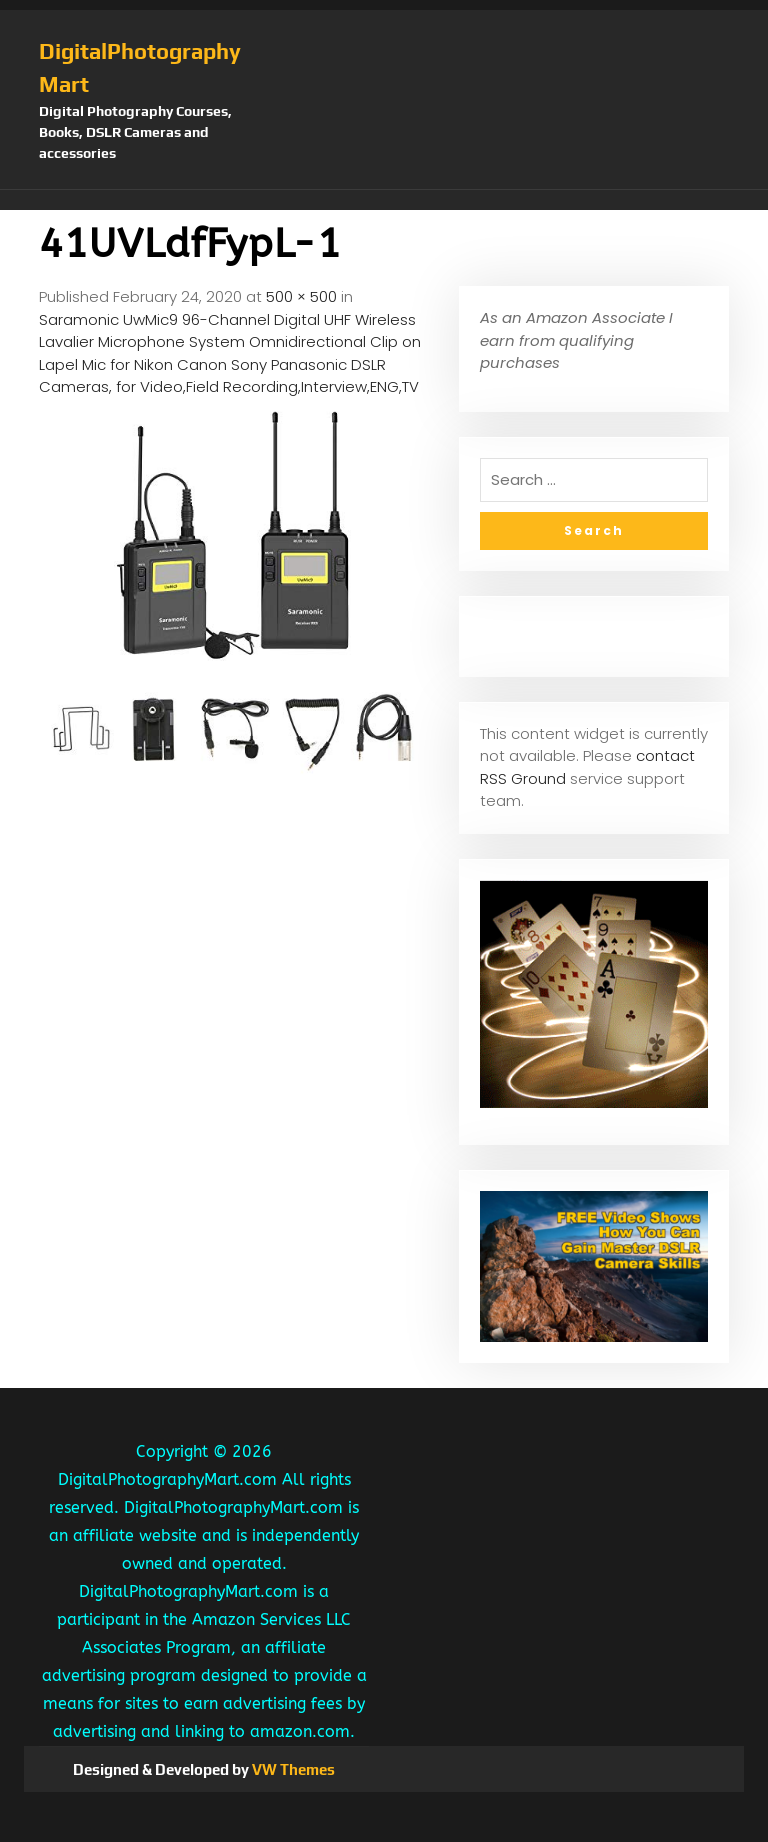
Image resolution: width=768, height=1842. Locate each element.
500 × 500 (301, 296)
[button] (384, 200)
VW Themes (292, 1769)
